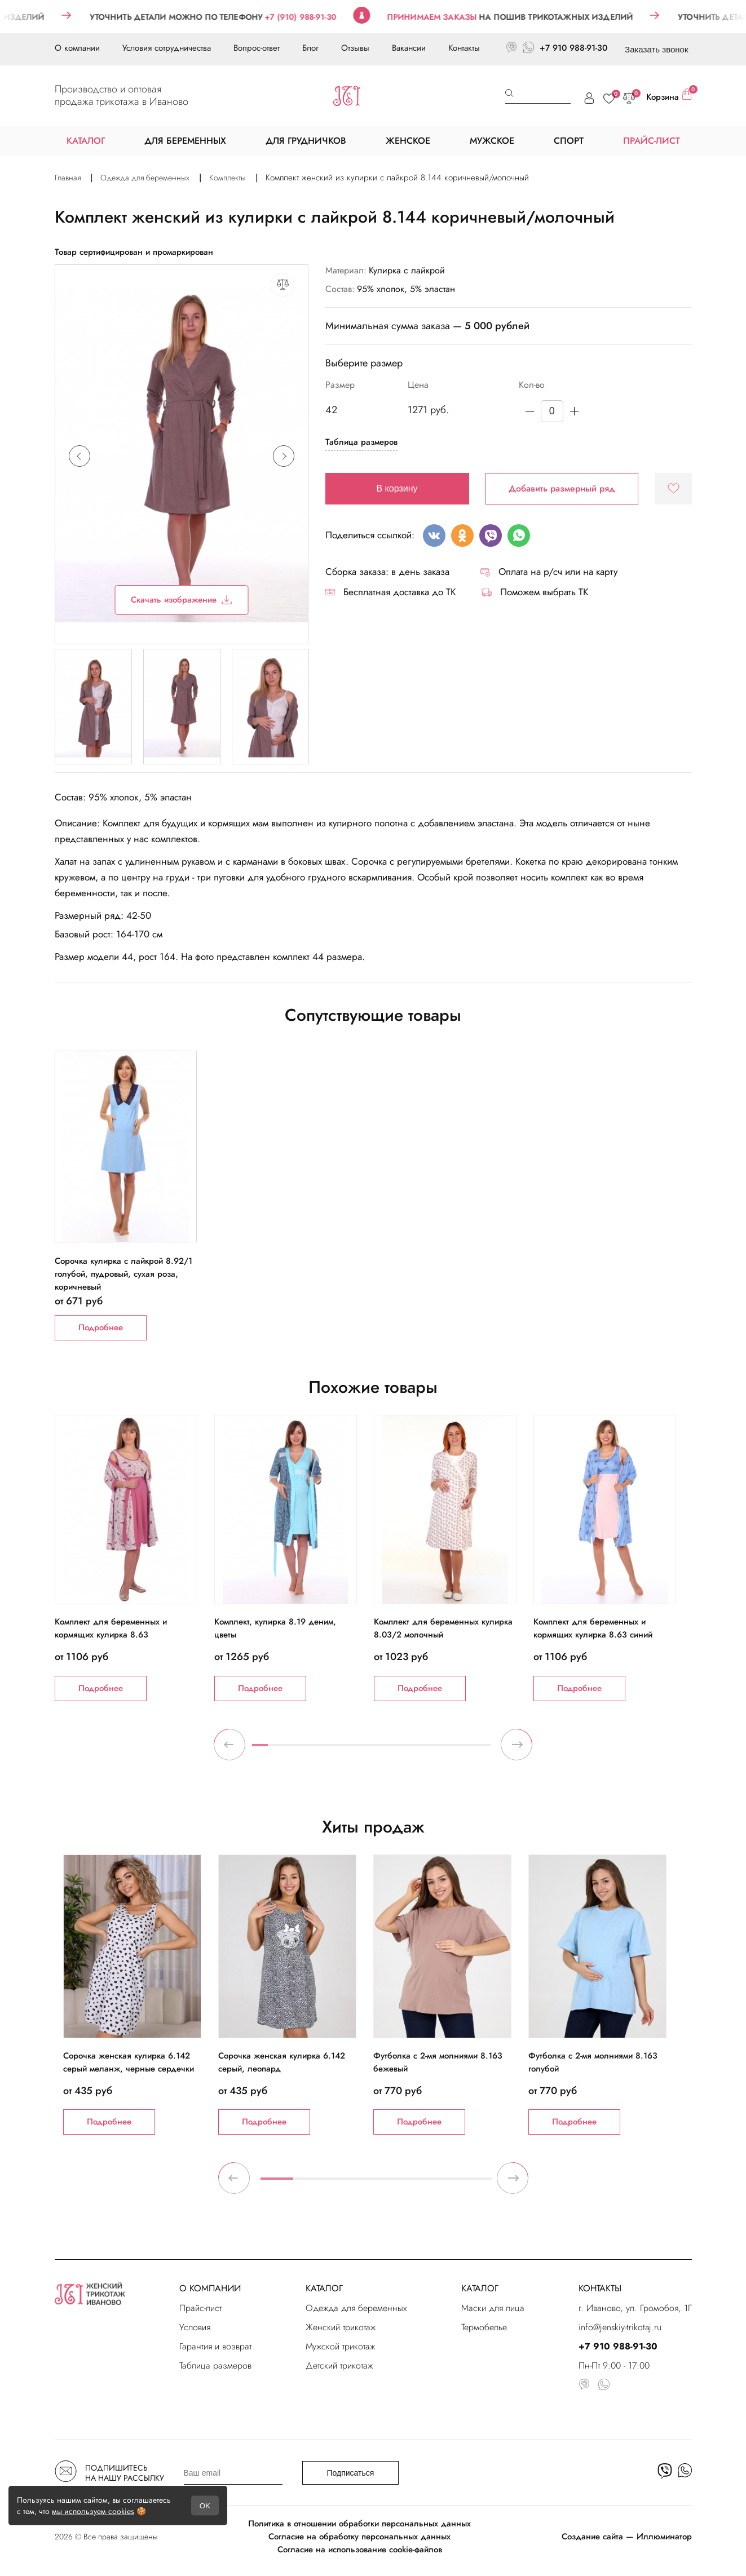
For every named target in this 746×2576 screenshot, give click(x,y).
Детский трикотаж (339, 2365)
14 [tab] (467, 1749)
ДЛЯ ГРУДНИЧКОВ (306, 140)
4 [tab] (307, 1749)
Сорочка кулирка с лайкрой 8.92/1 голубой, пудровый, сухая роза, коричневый (123, 1267)
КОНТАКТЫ (600, 2288)
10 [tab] (403, 1749)
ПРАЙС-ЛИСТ (651, 140)
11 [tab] (419, 1749)
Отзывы (355, 48)
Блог (310, 48)
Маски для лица (492, 2307)
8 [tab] (371, 1749)
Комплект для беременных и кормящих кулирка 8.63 (111, 1628)
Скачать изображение (181, 600)
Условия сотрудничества (166, 48)
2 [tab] (276, 1749)
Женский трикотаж (341, 2327)
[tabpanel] (134, 1558)
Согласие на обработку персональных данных (359, 2536)
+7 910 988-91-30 (573, 48)
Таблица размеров (361, 442)
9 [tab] (387, 1749)
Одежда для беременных (356, 2307)
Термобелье (484, 2327)
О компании (77, 48)
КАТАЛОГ (324, 2288)
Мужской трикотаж (340, 2346)
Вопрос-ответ (256, 48)
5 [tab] (324, 1749)
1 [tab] (260, 1749)
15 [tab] (483, 1749)
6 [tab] (339, 1749)
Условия (194, 2327)
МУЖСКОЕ (492, 140)
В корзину (397, 488)
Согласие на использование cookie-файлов (359, 2549)
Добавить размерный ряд (562, 488)
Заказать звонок (656, 49)
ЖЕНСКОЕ (408, 140)
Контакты (464, 48)
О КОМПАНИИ (210, 2288)
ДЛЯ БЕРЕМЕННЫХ (185, 140)
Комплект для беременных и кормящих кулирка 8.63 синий (592, 1628)
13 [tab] (451, 1749)
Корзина (669, 95)
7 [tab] (355, 1749)
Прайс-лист (200, 2307)
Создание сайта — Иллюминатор (627, 2536)
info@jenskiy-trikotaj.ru (620, 2327)
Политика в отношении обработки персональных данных (359, 2523)
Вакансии (409, 48)
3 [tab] (291, 1749)
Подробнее (100, 1327)
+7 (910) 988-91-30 (318, 17)
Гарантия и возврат (215, 2346)
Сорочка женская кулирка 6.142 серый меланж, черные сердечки (128, 2062)
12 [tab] (435, 1749)
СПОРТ (569, 140)
